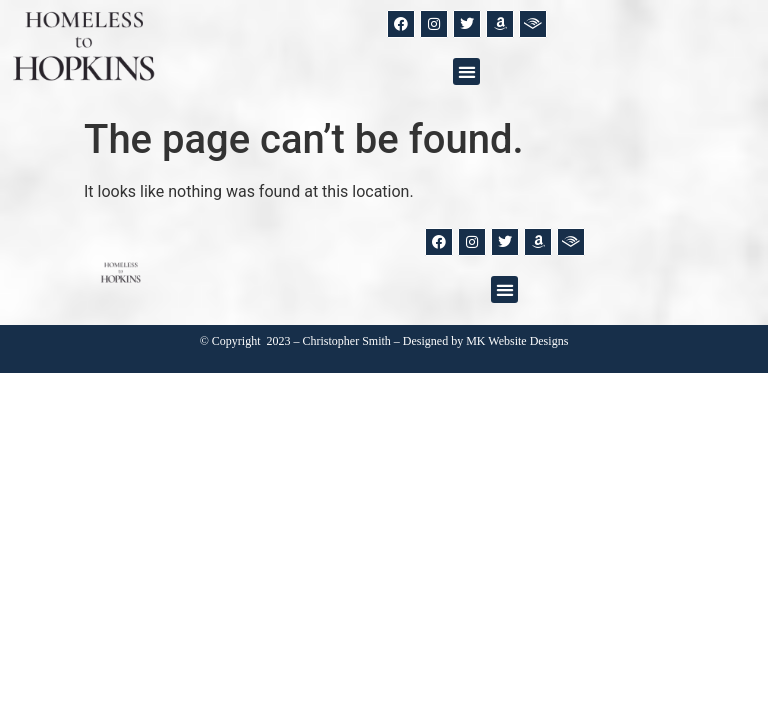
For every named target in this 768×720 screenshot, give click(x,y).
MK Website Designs (517, 341)
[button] (466, 71)
